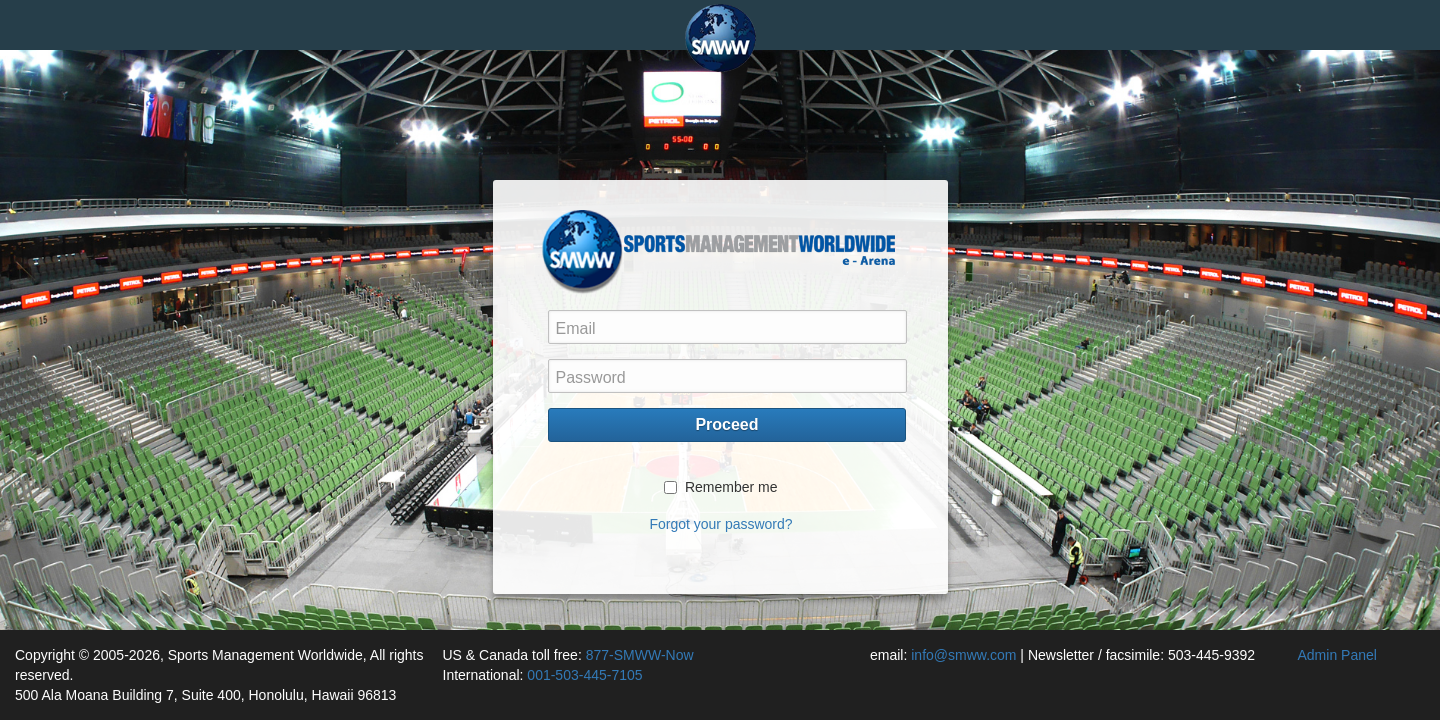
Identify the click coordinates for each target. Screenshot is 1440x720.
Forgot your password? (720, 524)
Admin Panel (1337, 655)
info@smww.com (963, 655)
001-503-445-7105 (584, 675)
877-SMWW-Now (640, 655)
